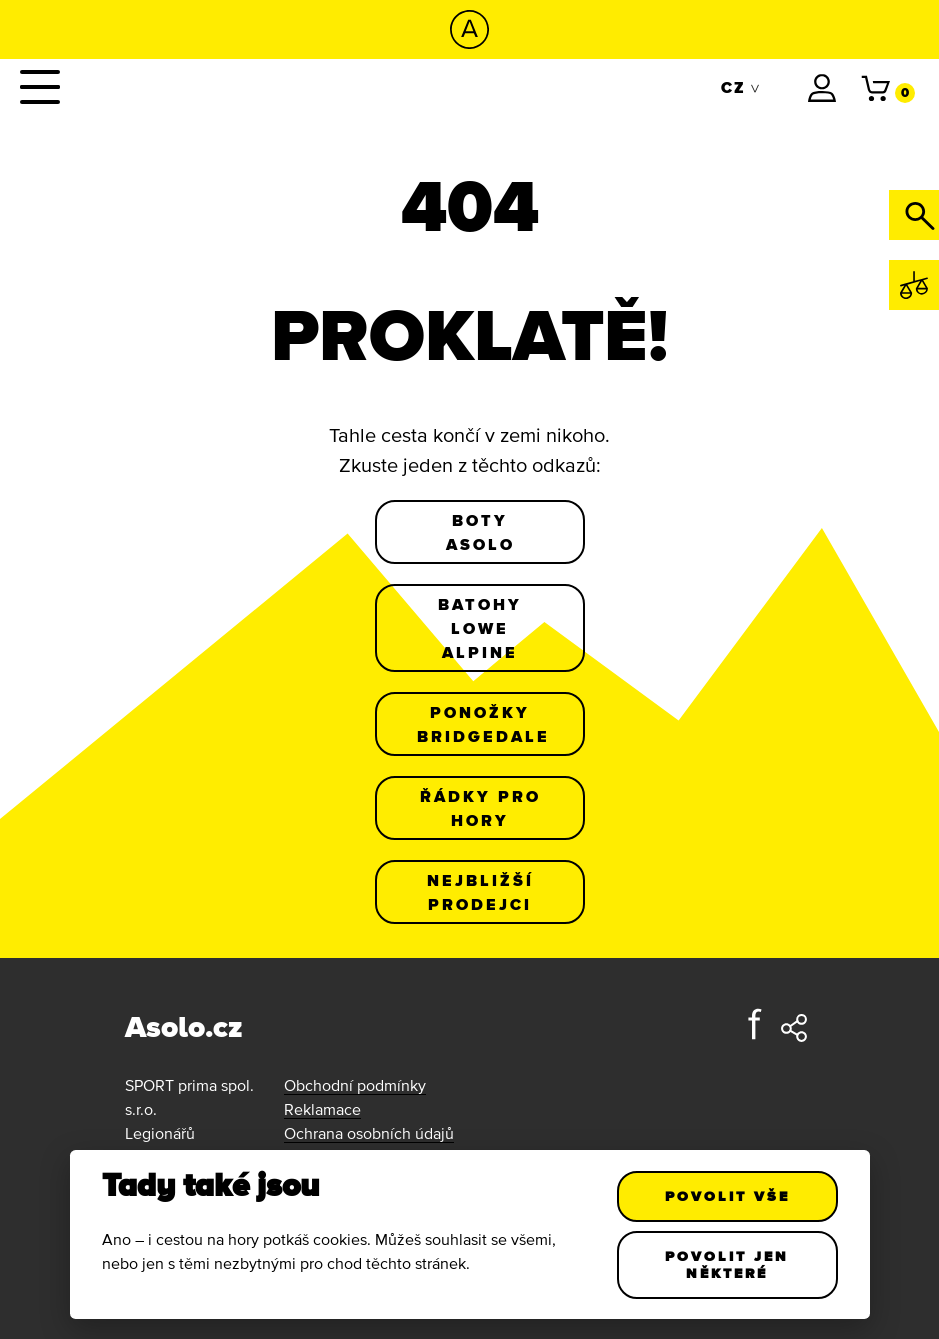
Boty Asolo (479, 532)
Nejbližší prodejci (479, 892)
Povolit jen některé (727, 1264)
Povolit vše (727, 1196)
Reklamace (322, 1109)
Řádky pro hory (479, 808)
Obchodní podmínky (355, 1085)
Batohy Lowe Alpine (480, 628)
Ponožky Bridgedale (483, 724)
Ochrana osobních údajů (369, 1133)
